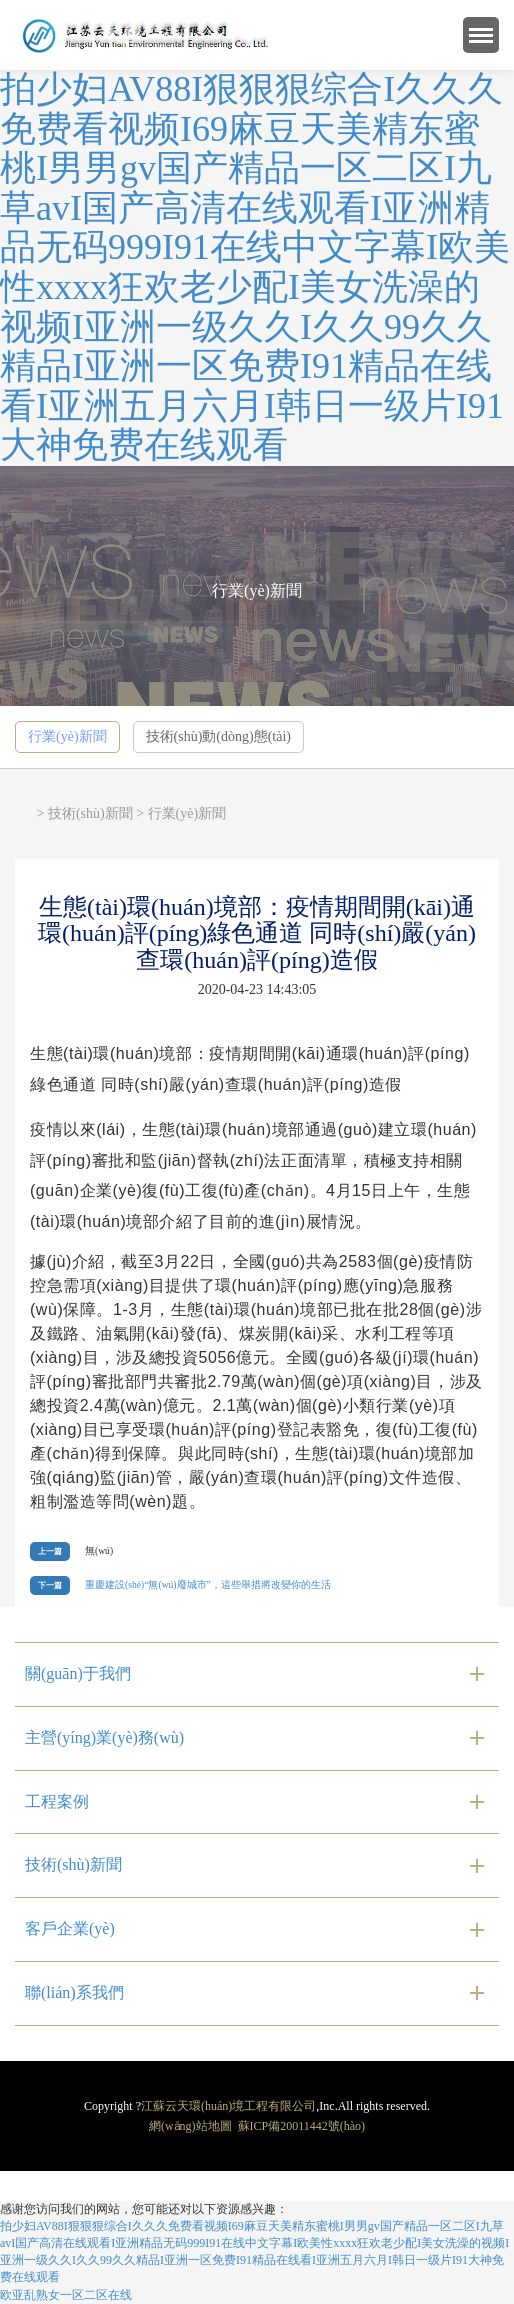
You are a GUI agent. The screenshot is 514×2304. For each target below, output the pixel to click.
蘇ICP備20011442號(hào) (302, 2126)
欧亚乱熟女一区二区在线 (66, 2295)
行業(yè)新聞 (67, 736)
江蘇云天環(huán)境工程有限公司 (228, 2106)
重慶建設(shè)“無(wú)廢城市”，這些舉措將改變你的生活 (208, 1584)
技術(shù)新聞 (90, 813)
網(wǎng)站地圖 (190, 2126)
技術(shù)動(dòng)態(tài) (218, 736)
